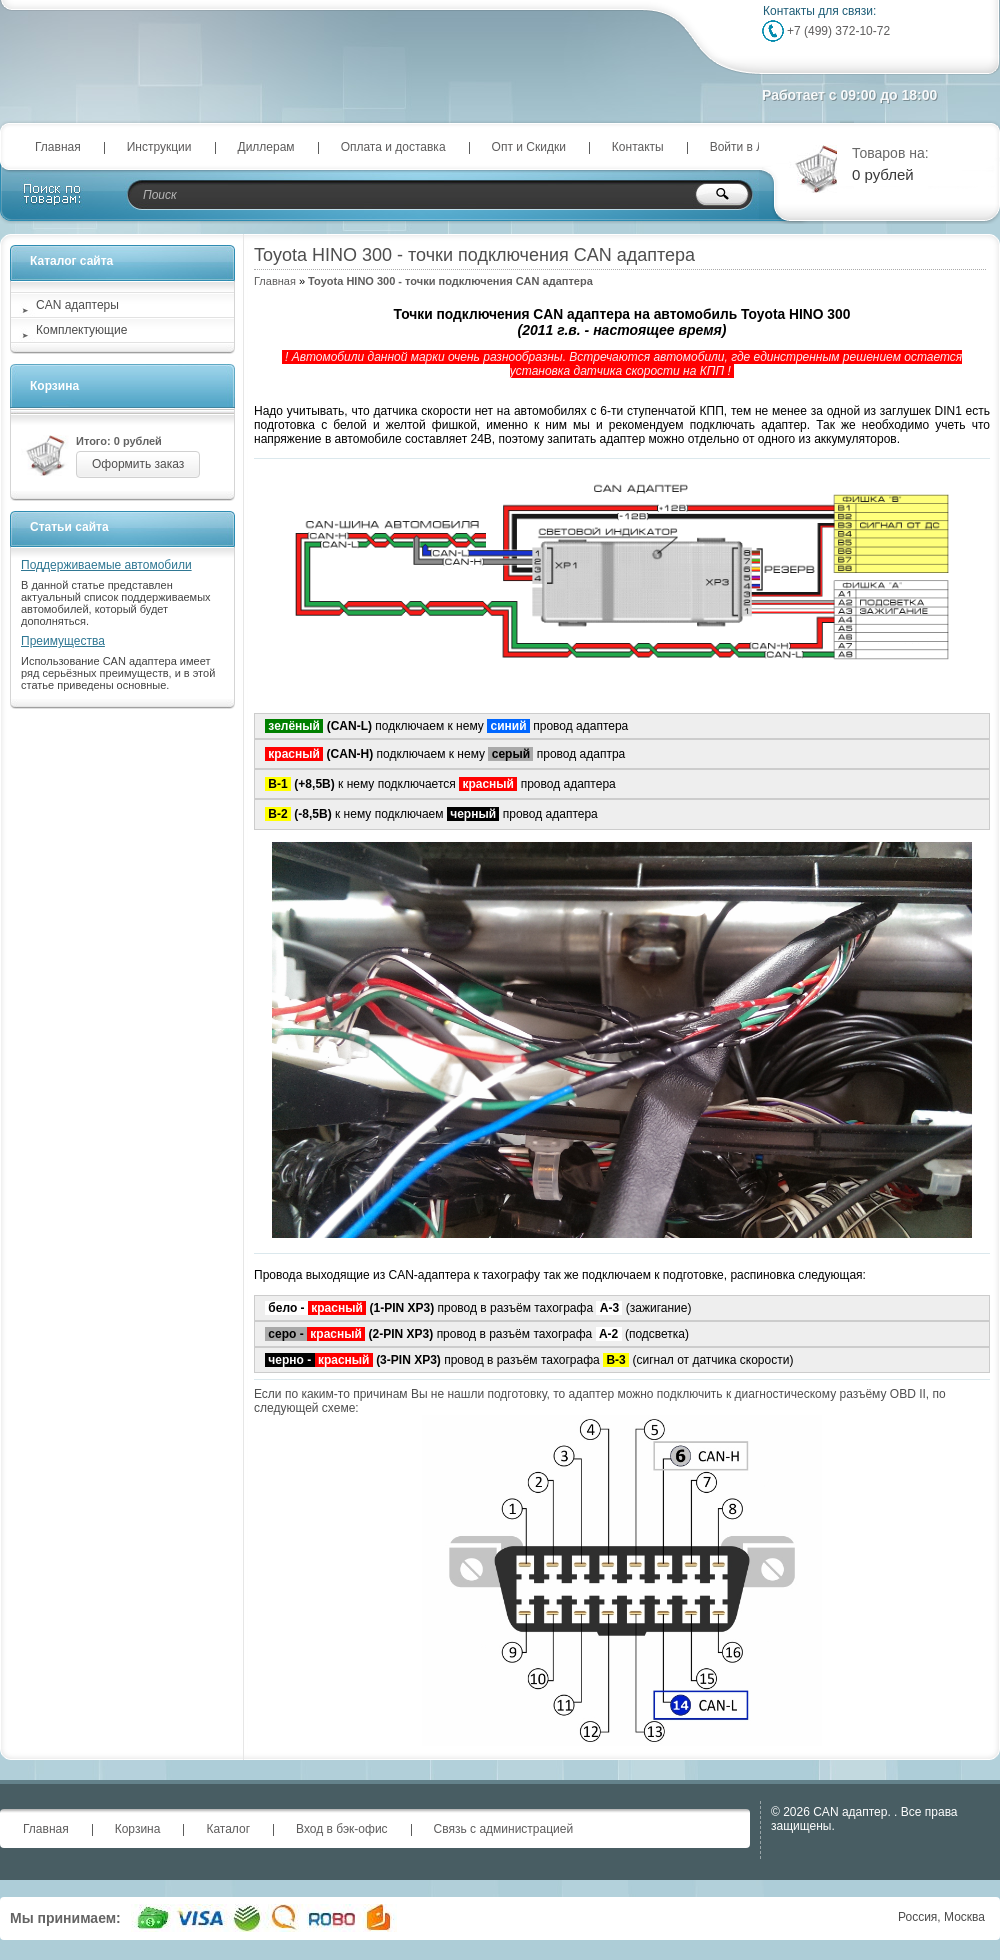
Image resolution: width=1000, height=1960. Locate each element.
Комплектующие (81, 330)
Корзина (54, 386)
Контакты (638, 147)
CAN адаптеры (77, 305)
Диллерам (266, 147)
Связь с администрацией (504, 1829)
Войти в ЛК (741, 147)
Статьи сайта (69, 527)
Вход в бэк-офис (342, 1829)
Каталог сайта (71, 261)
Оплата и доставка (393, 147)
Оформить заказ (138, 464)
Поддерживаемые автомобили (106, 565)
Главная (58, 147)
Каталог (228, 1829)
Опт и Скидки (529, 147)
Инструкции (159, 147)
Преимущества (63, 641)
